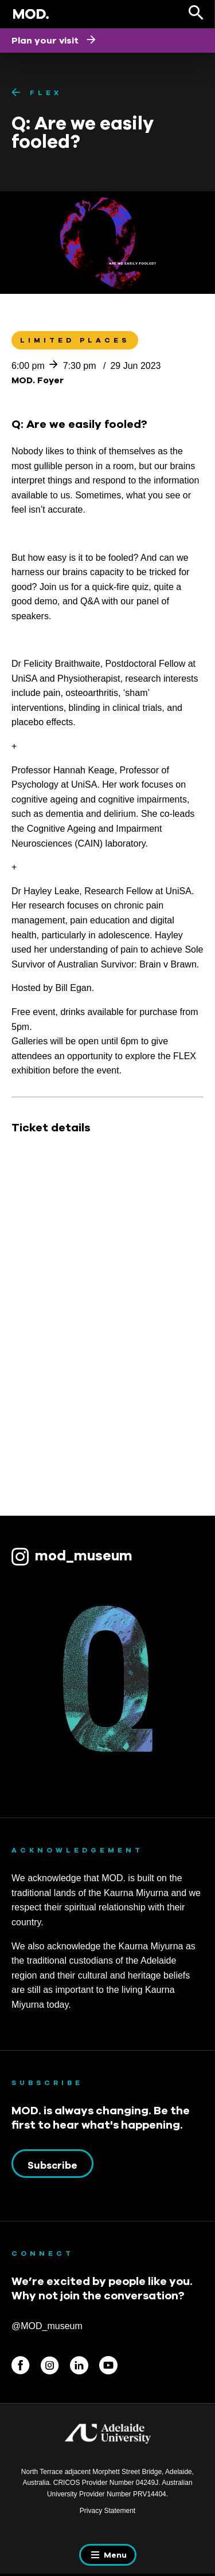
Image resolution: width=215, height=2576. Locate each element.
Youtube (108, 2365)
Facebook (20, 2365)
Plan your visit (46, 40)
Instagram (50, 2365)
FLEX (46, 93)
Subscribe (52, 2165)
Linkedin (79, 2365)
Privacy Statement (107, 2511)
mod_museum (83, 1555)
